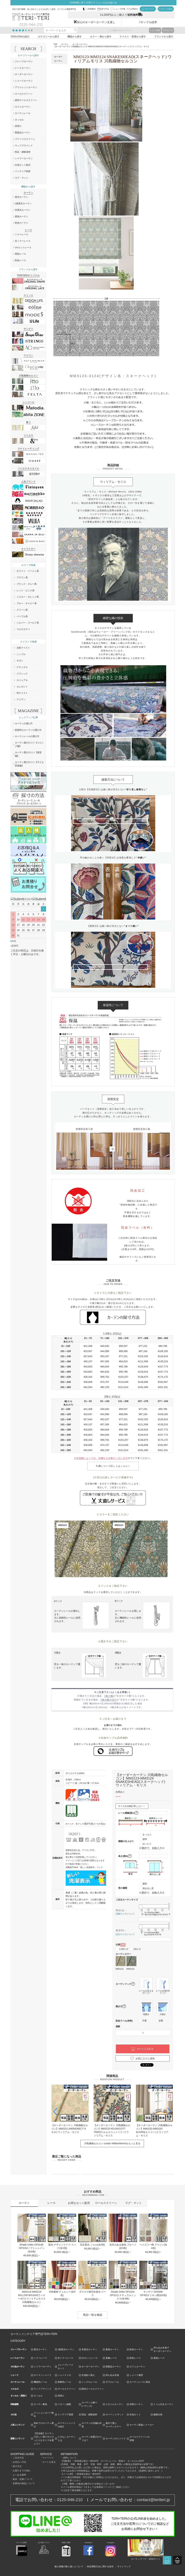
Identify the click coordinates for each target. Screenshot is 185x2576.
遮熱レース (20, 254)
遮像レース (111, 2358)
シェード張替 (155, 30)
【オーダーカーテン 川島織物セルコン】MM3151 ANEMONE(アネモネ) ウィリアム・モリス (69, 2128)
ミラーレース (21, 234)
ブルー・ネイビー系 (27, 603)
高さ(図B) (124, 1856)
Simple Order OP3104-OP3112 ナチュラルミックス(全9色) (123, 2295)
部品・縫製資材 (22, 152)
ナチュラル (22, 667)
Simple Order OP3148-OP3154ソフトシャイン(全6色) (31, 2248)
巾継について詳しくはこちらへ (113, 1466)
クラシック (22, 673)
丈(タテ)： (121, 1930)
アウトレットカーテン (26, 87)
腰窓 (143, 1884)
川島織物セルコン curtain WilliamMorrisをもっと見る (112, 2143)
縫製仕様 (158, 2414)
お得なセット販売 (79, 2202)
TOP (55, 44)
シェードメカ (64, 2375)
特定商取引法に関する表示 (100, 2566)
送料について (69, 2457)
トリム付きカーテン (164, 2404)
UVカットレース (23, 247)
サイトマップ (124, 2566)
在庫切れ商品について (24, 2483)
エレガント (22, 686)
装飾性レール (64, 2382)
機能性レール (40, 2382)
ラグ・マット (21, 177)
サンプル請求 (149, 22)
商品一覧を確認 (92, 2314)
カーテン (65, 44)
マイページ (47, 2457)
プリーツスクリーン (25, 139)
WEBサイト (155, 2559)
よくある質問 (19, 2475)
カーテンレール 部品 (140, 2382)
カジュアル (22, 680)
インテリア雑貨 (22, 171)
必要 (159, 2021)
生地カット (135, 2414)
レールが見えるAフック (146, 1986)
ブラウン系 (22, 577)
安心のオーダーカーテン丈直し (96, 22)
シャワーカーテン (24, 158)
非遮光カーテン (22, 210)
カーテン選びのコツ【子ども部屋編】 (29, 764)
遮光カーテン (21, 197)
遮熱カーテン (21, 216)
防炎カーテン (21, 223)
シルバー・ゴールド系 (28, 622)
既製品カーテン (22, 132)
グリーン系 (22, 610)
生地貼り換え (88, 2375)
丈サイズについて (125, 1934)
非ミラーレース (22, 241)
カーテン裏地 (40, 2404)
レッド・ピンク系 (25, 590)
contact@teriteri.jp (153, 2499)
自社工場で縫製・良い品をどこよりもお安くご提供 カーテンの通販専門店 (44, 9)
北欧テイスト (23, 647)
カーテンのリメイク (116, 2438)
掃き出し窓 (146, 1888)
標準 (143, 1839)
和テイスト (22, 693)
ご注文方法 (18, 2457)
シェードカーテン (24, 80)
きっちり (145, 1835)
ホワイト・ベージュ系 (28, 571)
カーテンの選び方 (24, 723)
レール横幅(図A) (128, 1813)
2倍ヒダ (135, 1949)
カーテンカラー (123, 1954)
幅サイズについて (125, 1914)
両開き (146, 2008)
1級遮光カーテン (23, 203)
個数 (118, 2026)
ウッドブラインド (24, 145)
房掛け (18, 126)
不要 (143, 2021)
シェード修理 (136, 2375)
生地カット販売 (22, 165)
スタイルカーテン (114, 2404)
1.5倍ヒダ (122, 1949)
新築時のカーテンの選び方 (28, 730)
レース (51, 2202)
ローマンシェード (43, 2375)
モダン (20, 660)
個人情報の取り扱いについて (68, 2566)
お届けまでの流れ (21, 2470)
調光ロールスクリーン (26, 100)
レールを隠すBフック (163, 1986)
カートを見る (49, 2462)
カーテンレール (22, 113)
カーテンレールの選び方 (27, 736)
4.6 (30, 30)
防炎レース (20, 260)
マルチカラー (23, 629)
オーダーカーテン (80, 44)
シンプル (21, 654)
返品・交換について (23, 2479)
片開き (163, 2008)
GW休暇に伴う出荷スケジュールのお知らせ (93, 2)
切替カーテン (136, 2404)
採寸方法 (17, 2466)
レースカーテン (22, 68)
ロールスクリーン (24, 94)
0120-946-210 (69, 2499)
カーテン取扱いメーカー (142, 2425)
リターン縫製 (64, 2404)
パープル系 (22, 616)
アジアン (21, 699)
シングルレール (89, 2382)
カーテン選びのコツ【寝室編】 (28, 754)
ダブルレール (168, 30)
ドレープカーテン (24, 61)
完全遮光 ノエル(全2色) (92, 2244)
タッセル (19, 119)
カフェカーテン (22, 106)
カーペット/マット (115, 2414)
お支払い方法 (19, 2462)
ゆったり (145, 1844)
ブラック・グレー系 (27, 584)
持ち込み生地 (112, 2375)
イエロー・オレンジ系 (28, 597)
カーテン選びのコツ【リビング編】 (29, 744)
